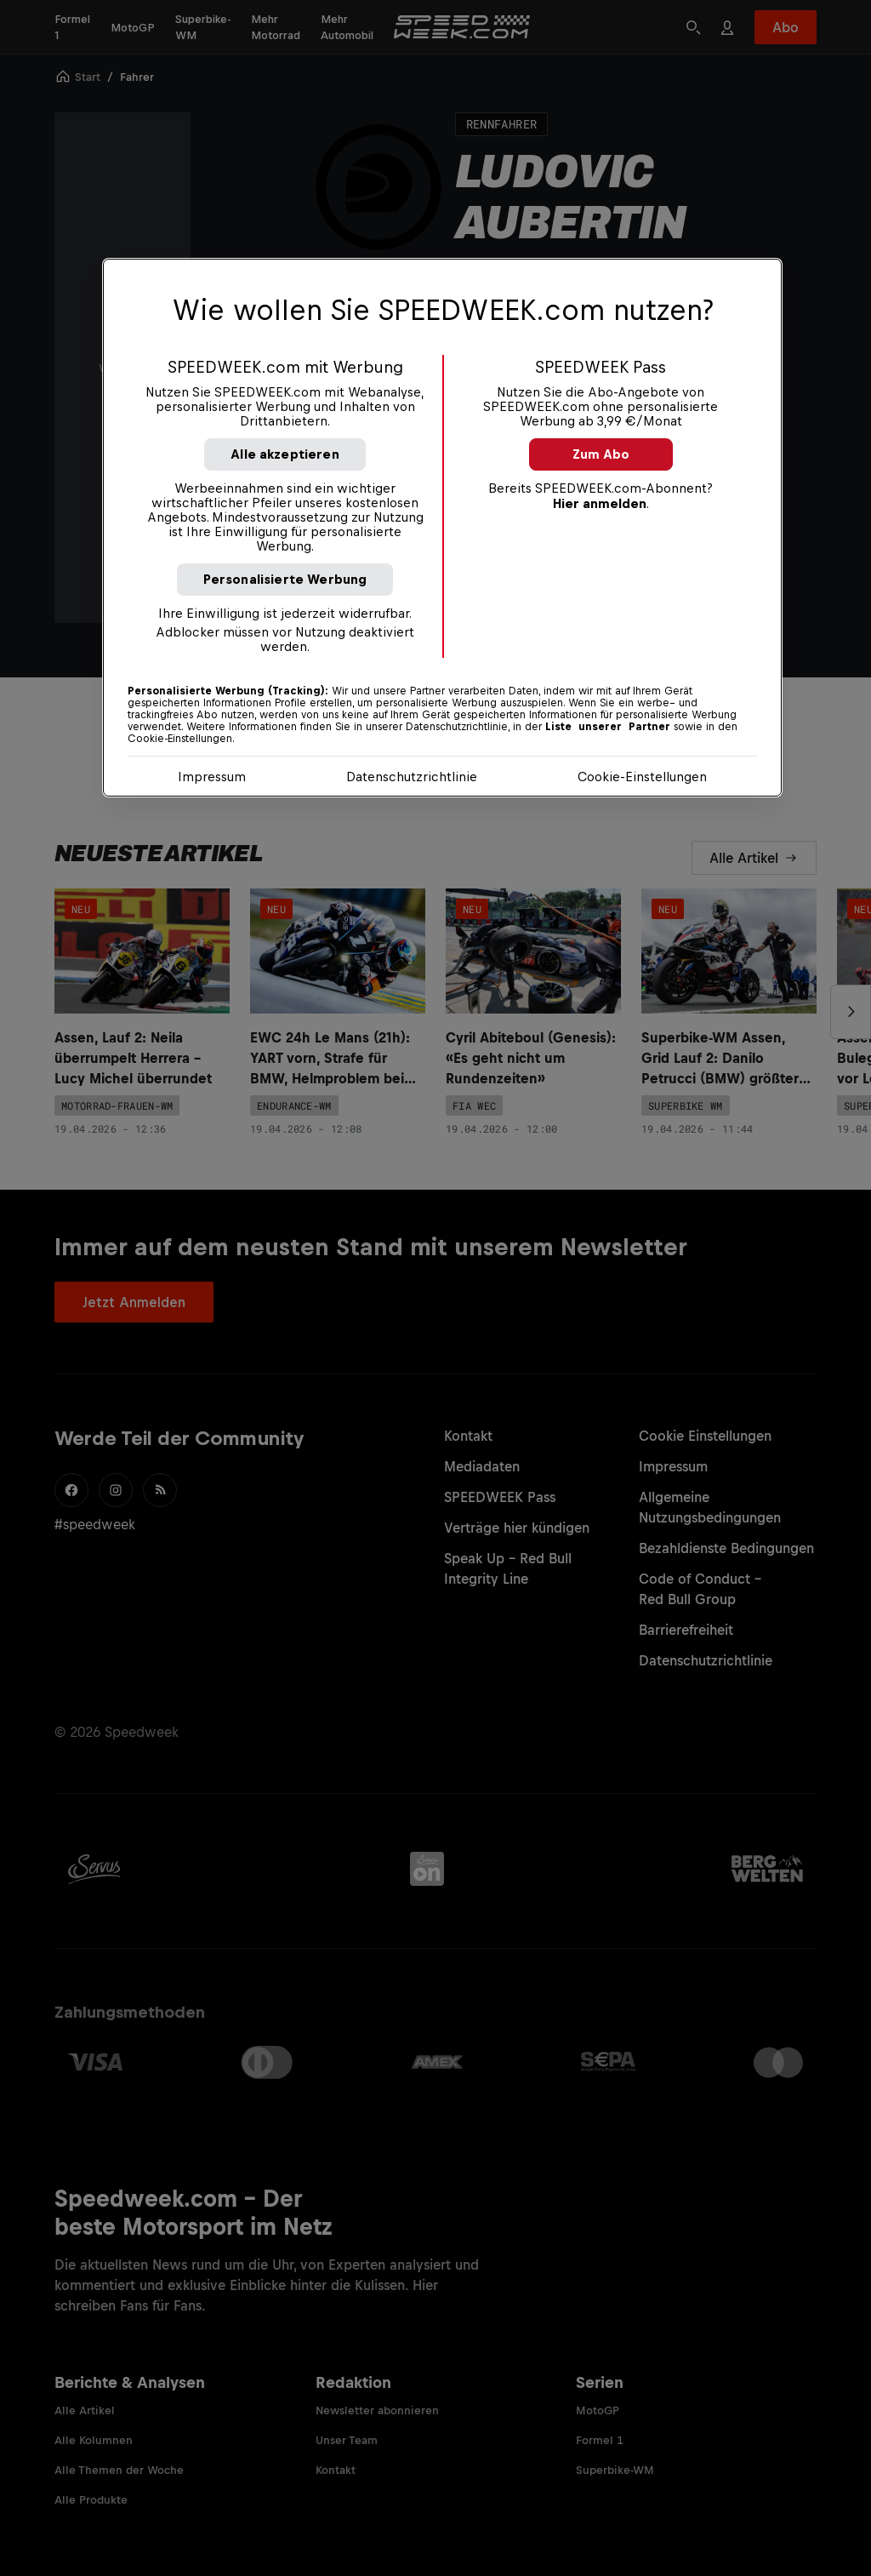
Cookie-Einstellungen (642, 776)
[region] (442, 527)
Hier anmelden (599, 503)
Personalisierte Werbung (285, 579)
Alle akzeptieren (285, 454)
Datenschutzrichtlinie (411, 776)
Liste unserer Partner (607, 727)
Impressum (212, 776)
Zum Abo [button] (600, 454)
